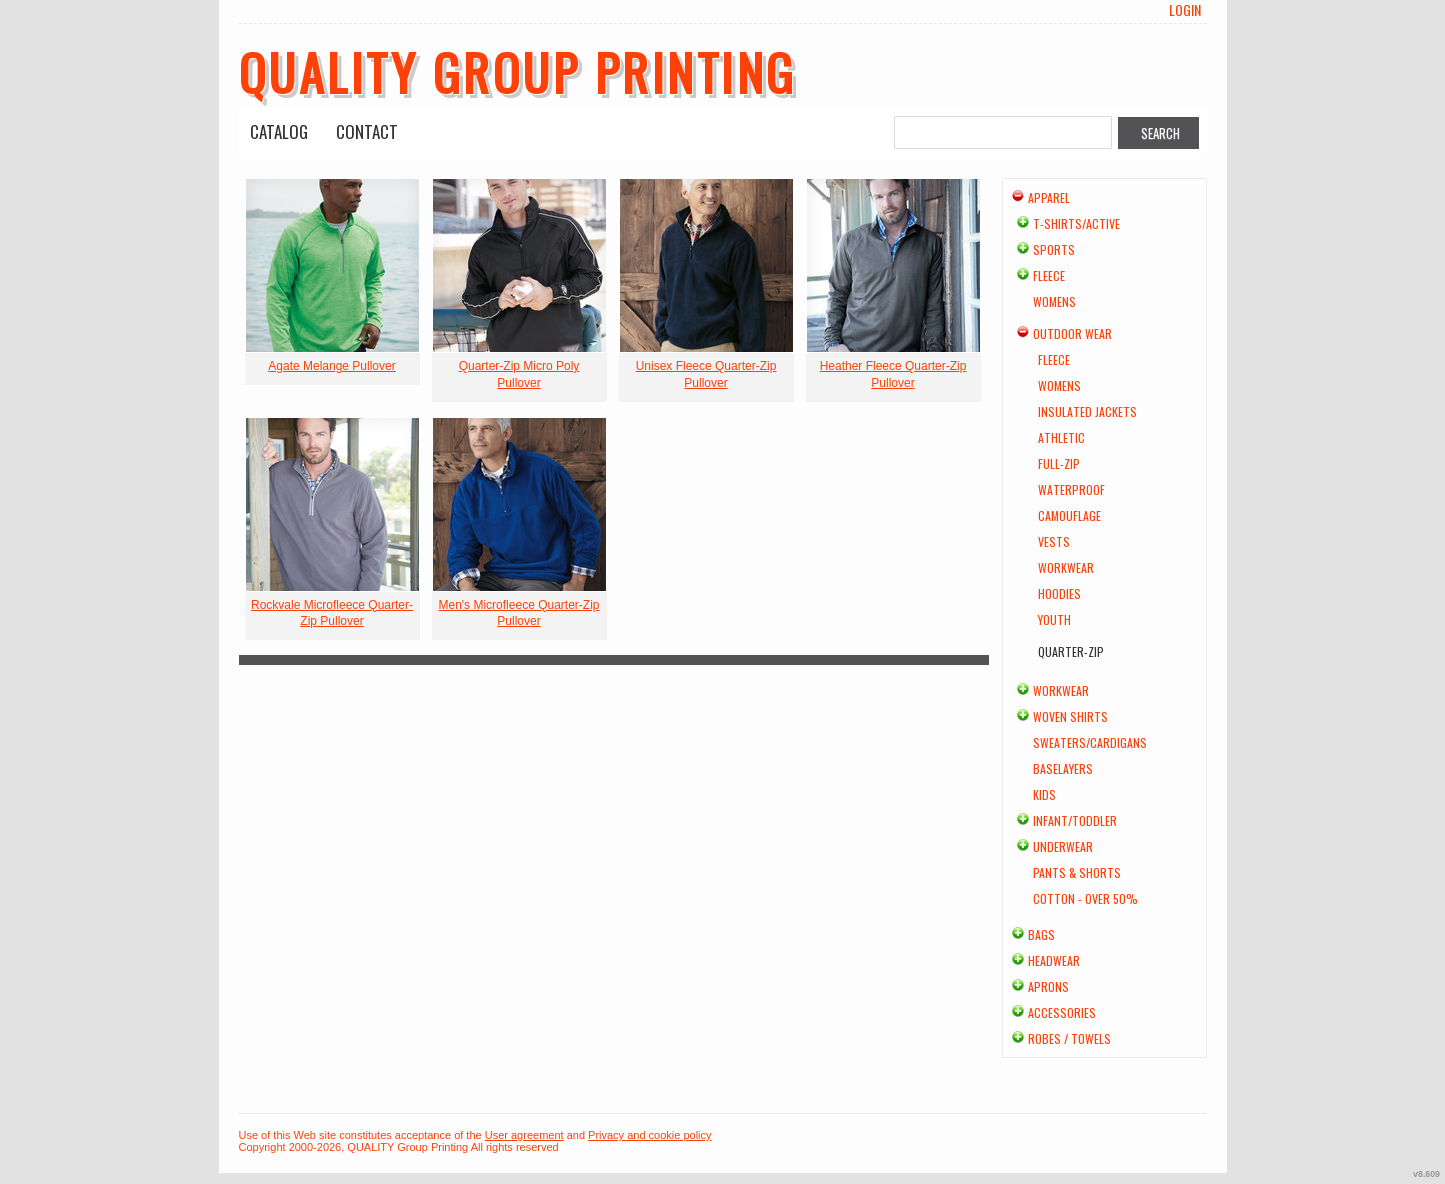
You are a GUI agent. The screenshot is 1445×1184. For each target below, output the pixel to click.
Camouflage (1069, 515)
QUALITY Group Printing (518, 71)
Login (1185, 10)
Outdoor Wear (1072, 333)
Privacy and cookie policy (650, 1135)
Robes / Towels (1069, 1038)
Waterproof (1071, 489)
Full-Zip (1059, 463)
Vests (1054, 541)
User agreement (524, 1135)
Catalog (279, 131)
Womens (1054, 301)
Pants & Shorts (1077, 872)
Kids (1044, 794)
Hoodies (1059, 593)
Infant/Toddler (1075, 820)
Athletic (1061, 437)
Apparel (1049, 197)
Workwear (1066, 567)
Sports (1054, 249)
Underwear (1063, 846)
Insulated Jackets (1087, 411)
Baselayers (1063, 768)
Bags (1041, 934)
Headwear (1054, 960)
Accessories (1062, 1012)
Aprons (1048, 986)
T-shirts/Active (1076, 223)
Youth (1054, 619)
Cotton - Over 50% (1085, 898)
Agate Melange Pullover (331, 366)
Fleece (1049, 275)
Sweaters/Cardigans (1090, 742)
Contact (367, 131)
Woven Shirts (1070, 716)
